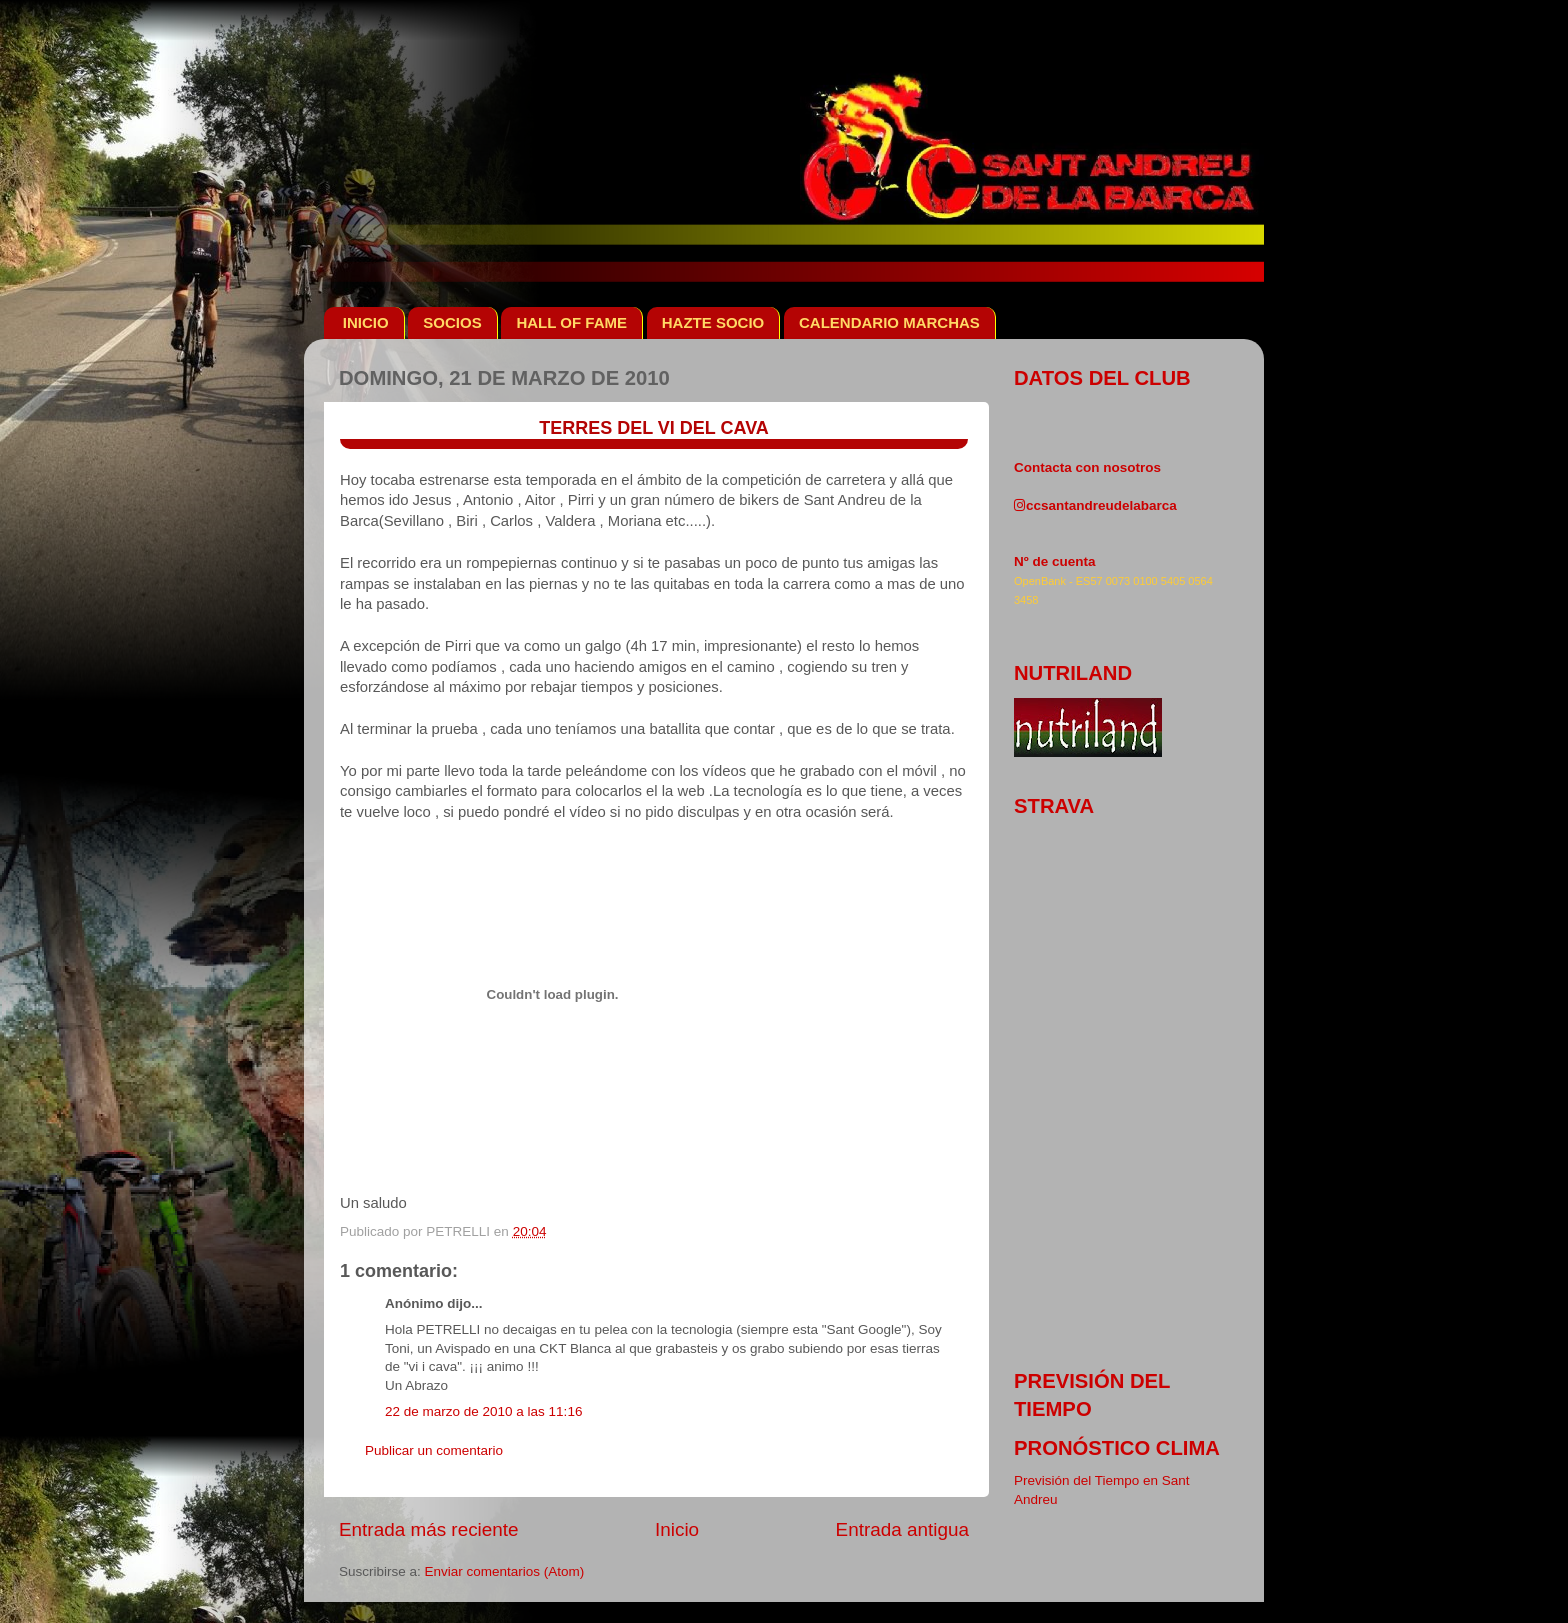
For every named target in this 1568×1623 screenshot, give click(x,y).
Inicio (677, 1529)
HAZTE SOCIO (713, 322)
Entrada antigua (902, 1529)
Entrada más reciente (429, 1529)
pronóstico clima (1117, 1448)
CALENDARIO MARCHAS (889, 322)
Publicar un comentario (434, 1450)
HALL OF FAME (571, 322)
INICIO (366, 322)
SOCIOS (452, 322)
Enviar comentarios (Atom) (505, 1571)
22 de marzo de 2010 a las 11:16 (483, 1411)
